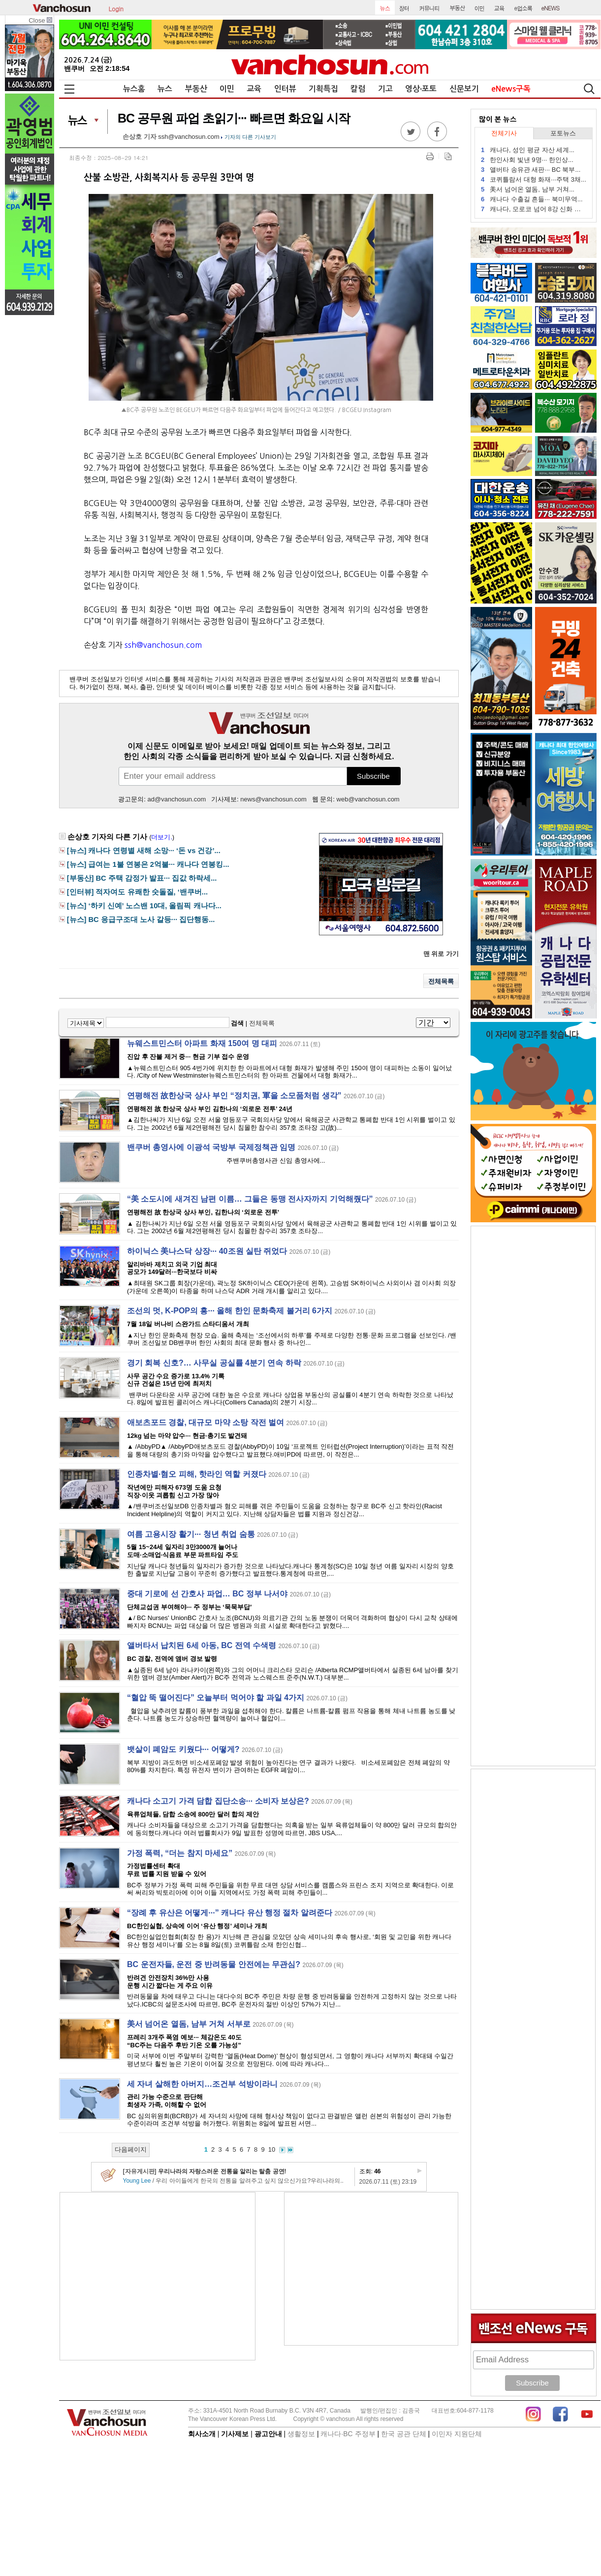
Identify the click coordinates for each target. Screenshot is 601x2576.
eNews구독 (511, 89)
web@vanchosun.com (368, 799)
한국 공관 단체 (403, 2434)
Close (40, 20)
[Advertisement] (157, 2276)
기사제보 (235, 2434)
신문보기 (464, 89)
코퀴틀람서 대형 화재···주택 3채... (533, 179)
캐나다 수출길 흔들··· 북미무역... (532, 199)
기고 (385, 89)
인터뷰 (285, 89)
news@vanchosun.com (273, 799)
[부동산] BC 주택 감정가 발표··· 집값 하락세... (142, 878)
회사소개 (202, 2434)
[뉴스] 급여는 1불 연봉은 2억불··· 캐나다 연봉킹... (148, 864)
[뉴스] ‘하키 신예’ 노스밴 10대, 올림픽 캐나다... (144, 906)
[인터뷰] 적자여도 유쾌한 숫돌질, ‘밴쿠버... (137, 892)
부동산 (196, 89)
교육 (254, 89)
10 (271, 2149)
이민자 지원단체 (457, 2434)
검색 (237, 1023)
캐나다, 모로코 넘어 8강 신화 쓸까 (534, 209)
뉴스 (165, 89)
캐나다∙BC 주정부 (347, 2434)
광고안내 (268, 2434)
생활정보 (301, 2434)
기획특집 (323, 89)
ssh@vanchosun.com (188, 136)
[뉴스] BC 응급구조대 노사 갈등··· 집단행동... (141, 919)
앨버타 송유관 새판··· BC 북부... (530, 169)
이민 (227, 89)
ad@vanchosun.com (177, 799)
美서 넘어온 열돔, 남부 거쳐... (527, 189)
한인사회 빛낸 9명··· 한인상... (527, 159)
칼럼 (357, 89)
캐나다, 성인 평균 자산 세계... (527, 150)
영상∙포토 (421, 89)
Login (116, 7)
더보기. (161, 837)
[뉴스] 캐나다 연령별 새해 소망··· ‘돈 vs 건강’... (144, 851)
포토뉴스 (563, 133)
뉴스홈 (134, 89)
